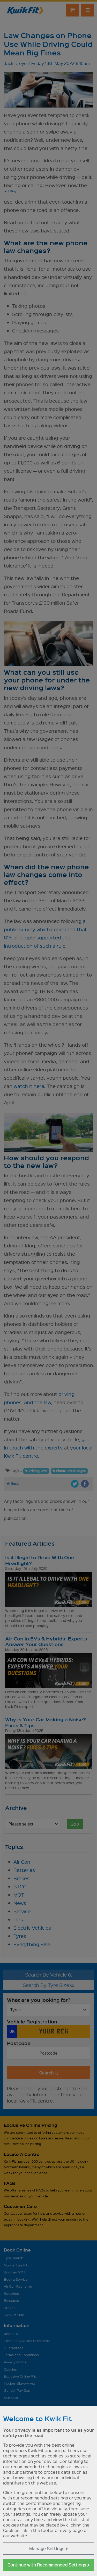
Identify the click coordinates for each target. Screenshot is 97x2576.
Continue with (49, 2564)
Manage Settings (48, 2548)
